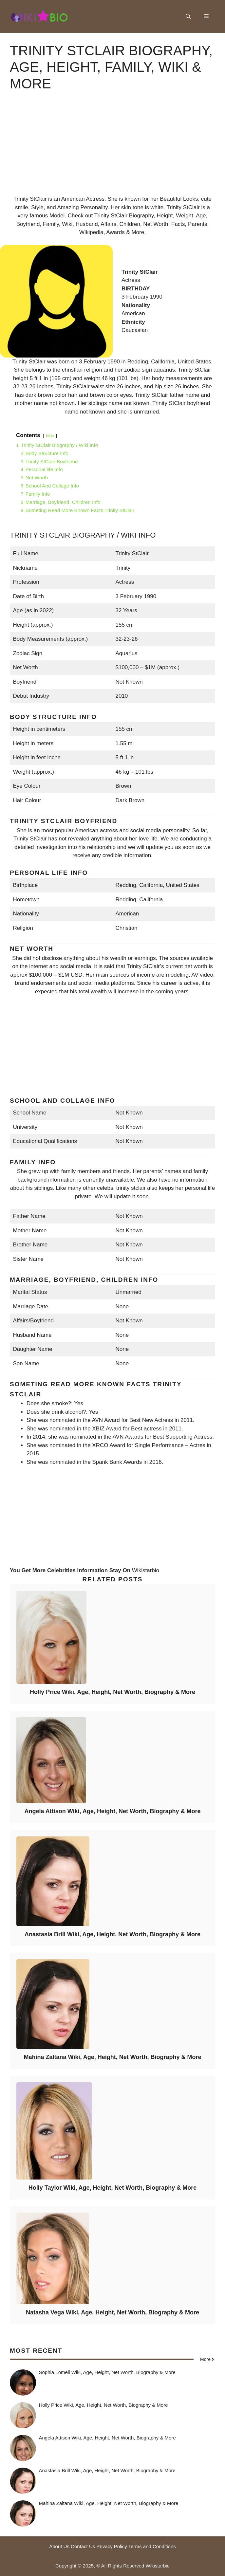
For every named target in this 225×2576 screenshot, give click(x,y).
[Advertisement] (112, 149)
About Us (59, 2546)
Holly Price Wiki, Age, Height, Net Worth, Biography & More (112, 1692)
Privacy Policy (111, 2546)
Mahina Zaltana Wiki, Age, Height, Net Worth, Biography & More (112, 2057)
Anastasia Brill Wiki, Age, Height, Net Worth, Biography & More (112, 1934)
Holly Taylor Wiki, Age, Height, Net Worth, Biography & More (112, 2187)
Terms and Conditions (152, 2546)
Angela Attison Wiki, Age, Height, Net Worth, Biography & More (112, 1811)
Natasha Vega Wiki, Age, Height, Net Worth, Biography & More (112, 2312)
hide (50, 435)
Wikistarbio (145, 1570)
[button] (188, 16)
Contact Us (83, 2546)
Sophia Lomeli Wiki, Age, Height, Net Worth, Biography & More (107, 2372)
